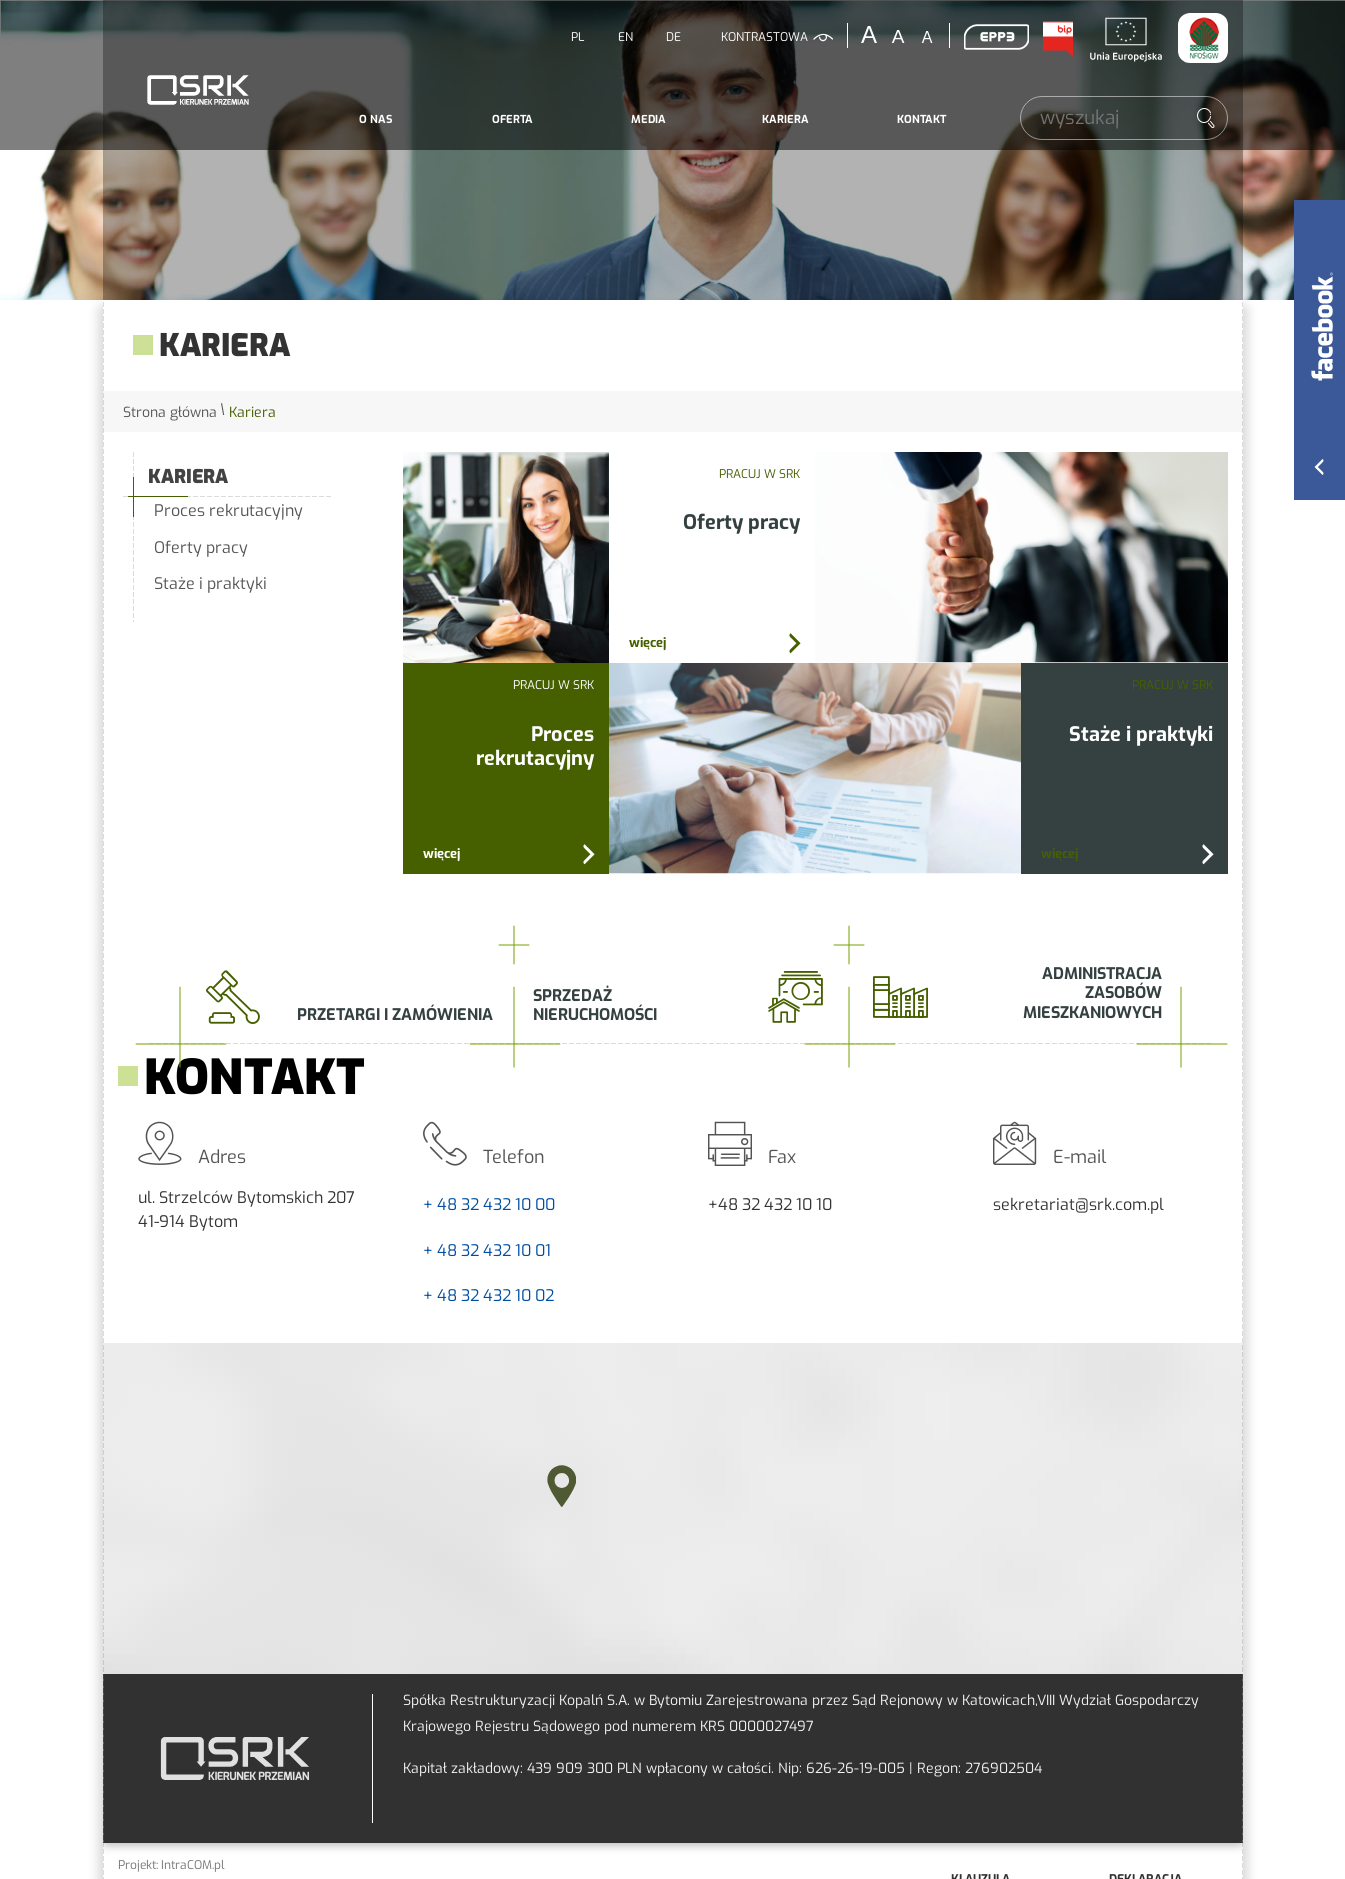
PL (577, 37)
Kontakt (921, 119)
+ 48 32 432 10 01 (487, 1250)
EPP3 (997, 37)
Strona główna (170, 412)
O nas (375, 119)
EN (625, 37)
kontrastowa (764, 37)
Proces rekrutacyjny (228, 510)
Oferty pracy (201, 547)
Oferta (512, 119)
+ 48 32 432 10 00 (489, 1204)
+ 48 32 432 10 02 (488, 1295)
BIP (1058, 39)
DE (673, 37)
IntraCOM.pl (193, 1865)
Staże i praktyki (210, 583)
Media (648, 119)
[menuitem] (376, 120)
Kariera (785, 119)
